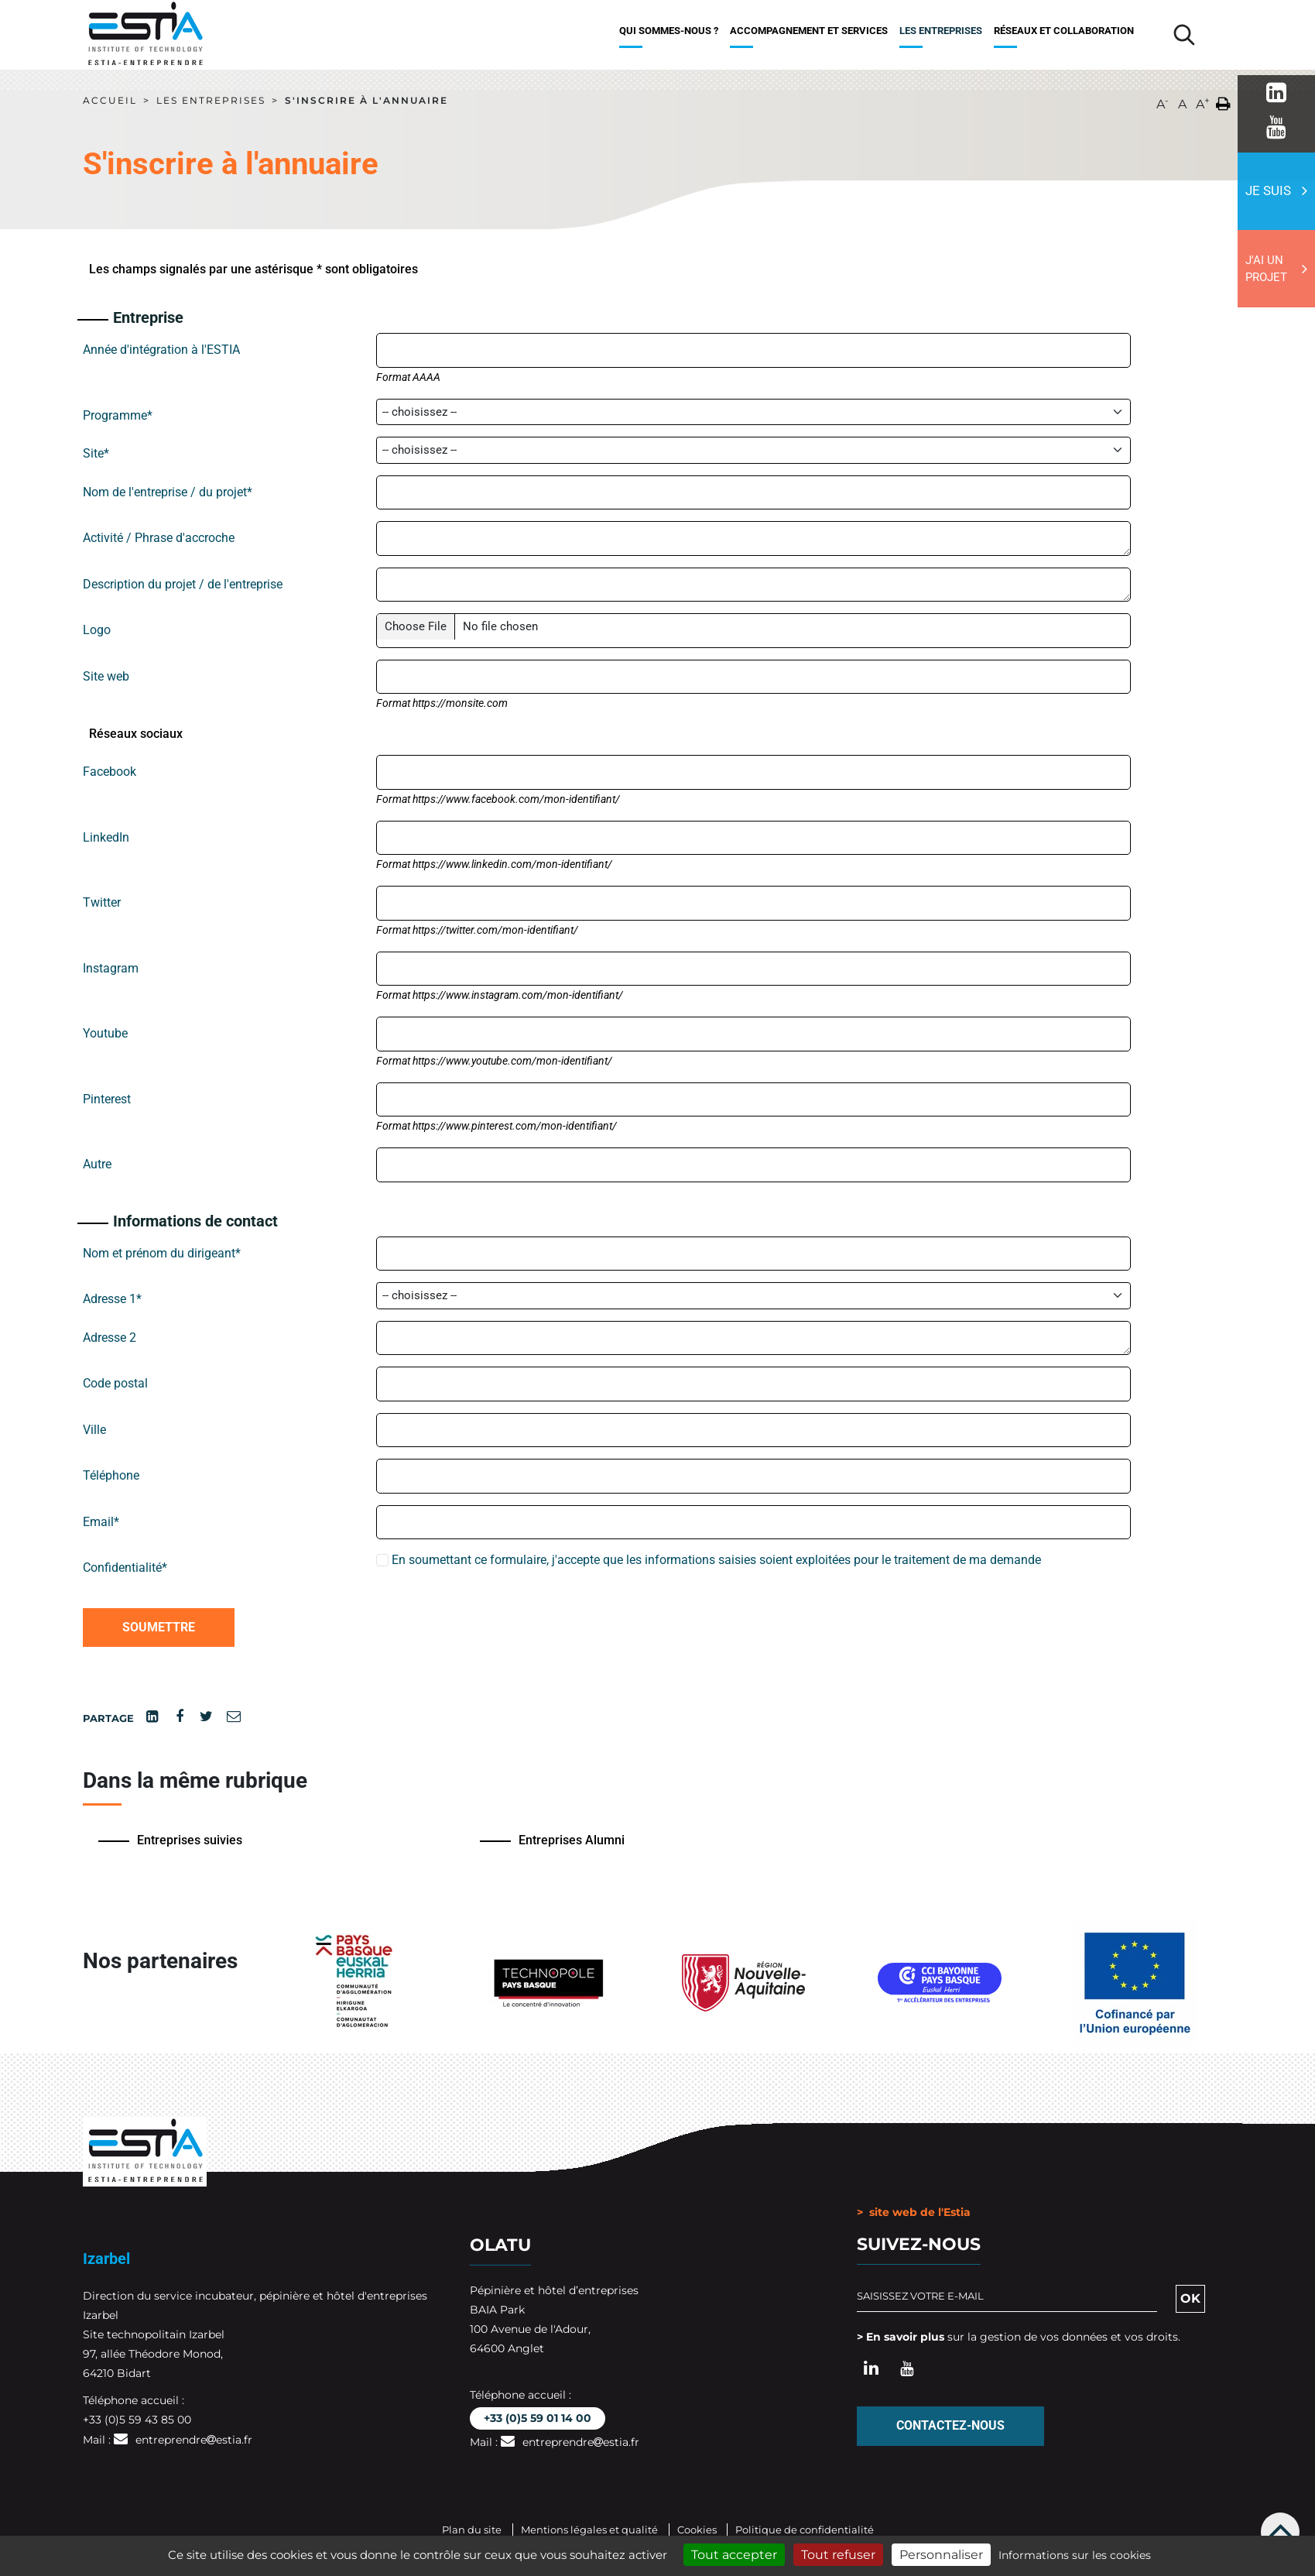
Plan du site (472, 2529)
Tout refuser (838, 2554)
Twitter (102, 902)
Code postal (115, 1383)
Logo (97, 630)
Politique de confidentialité (804, 2529)
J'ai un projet (1266, 269)
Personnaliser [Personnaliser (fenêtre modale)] (941, 2554)
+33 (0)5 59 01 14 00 (537, 2417)
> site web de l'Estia (914, 2211)
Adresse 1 (112, 1298)
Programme (117, 415)
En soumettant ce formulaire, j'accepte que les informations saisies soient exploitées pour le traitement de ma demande (708, 1559)
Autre (97, 1164)
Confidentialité (125, 1567)
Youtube (105, 1033)
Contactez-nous (950, 2425)
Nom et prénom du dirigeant (162, 1253)
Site (96, 453)
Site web (106, 676)
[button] (1223, 101)
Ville (94, 1429)
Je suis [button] (1268, 190)
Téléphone (111, 1475)
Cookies (698, 2529)
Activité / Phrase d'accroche (159, 537)
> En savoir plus (900, 2336)
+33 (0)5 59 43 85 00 (137, 2419)
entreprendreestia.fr (193, 2439)
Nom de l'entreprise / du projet (167, 492)
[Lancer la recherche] (1184, 35)
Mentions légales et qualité (589, 2529)
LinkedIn (106, 837)
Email (101, 1521)
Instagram (111, 968)
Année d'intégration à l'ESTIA (161, 349)
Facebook (109, 771)
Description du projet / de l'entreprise (183, 584)
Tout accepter (734, 2554)
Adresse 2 (109, 1337)
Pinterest (107, 1099)
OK (1190, 2297)
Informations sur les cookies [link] (1074, 2555)
